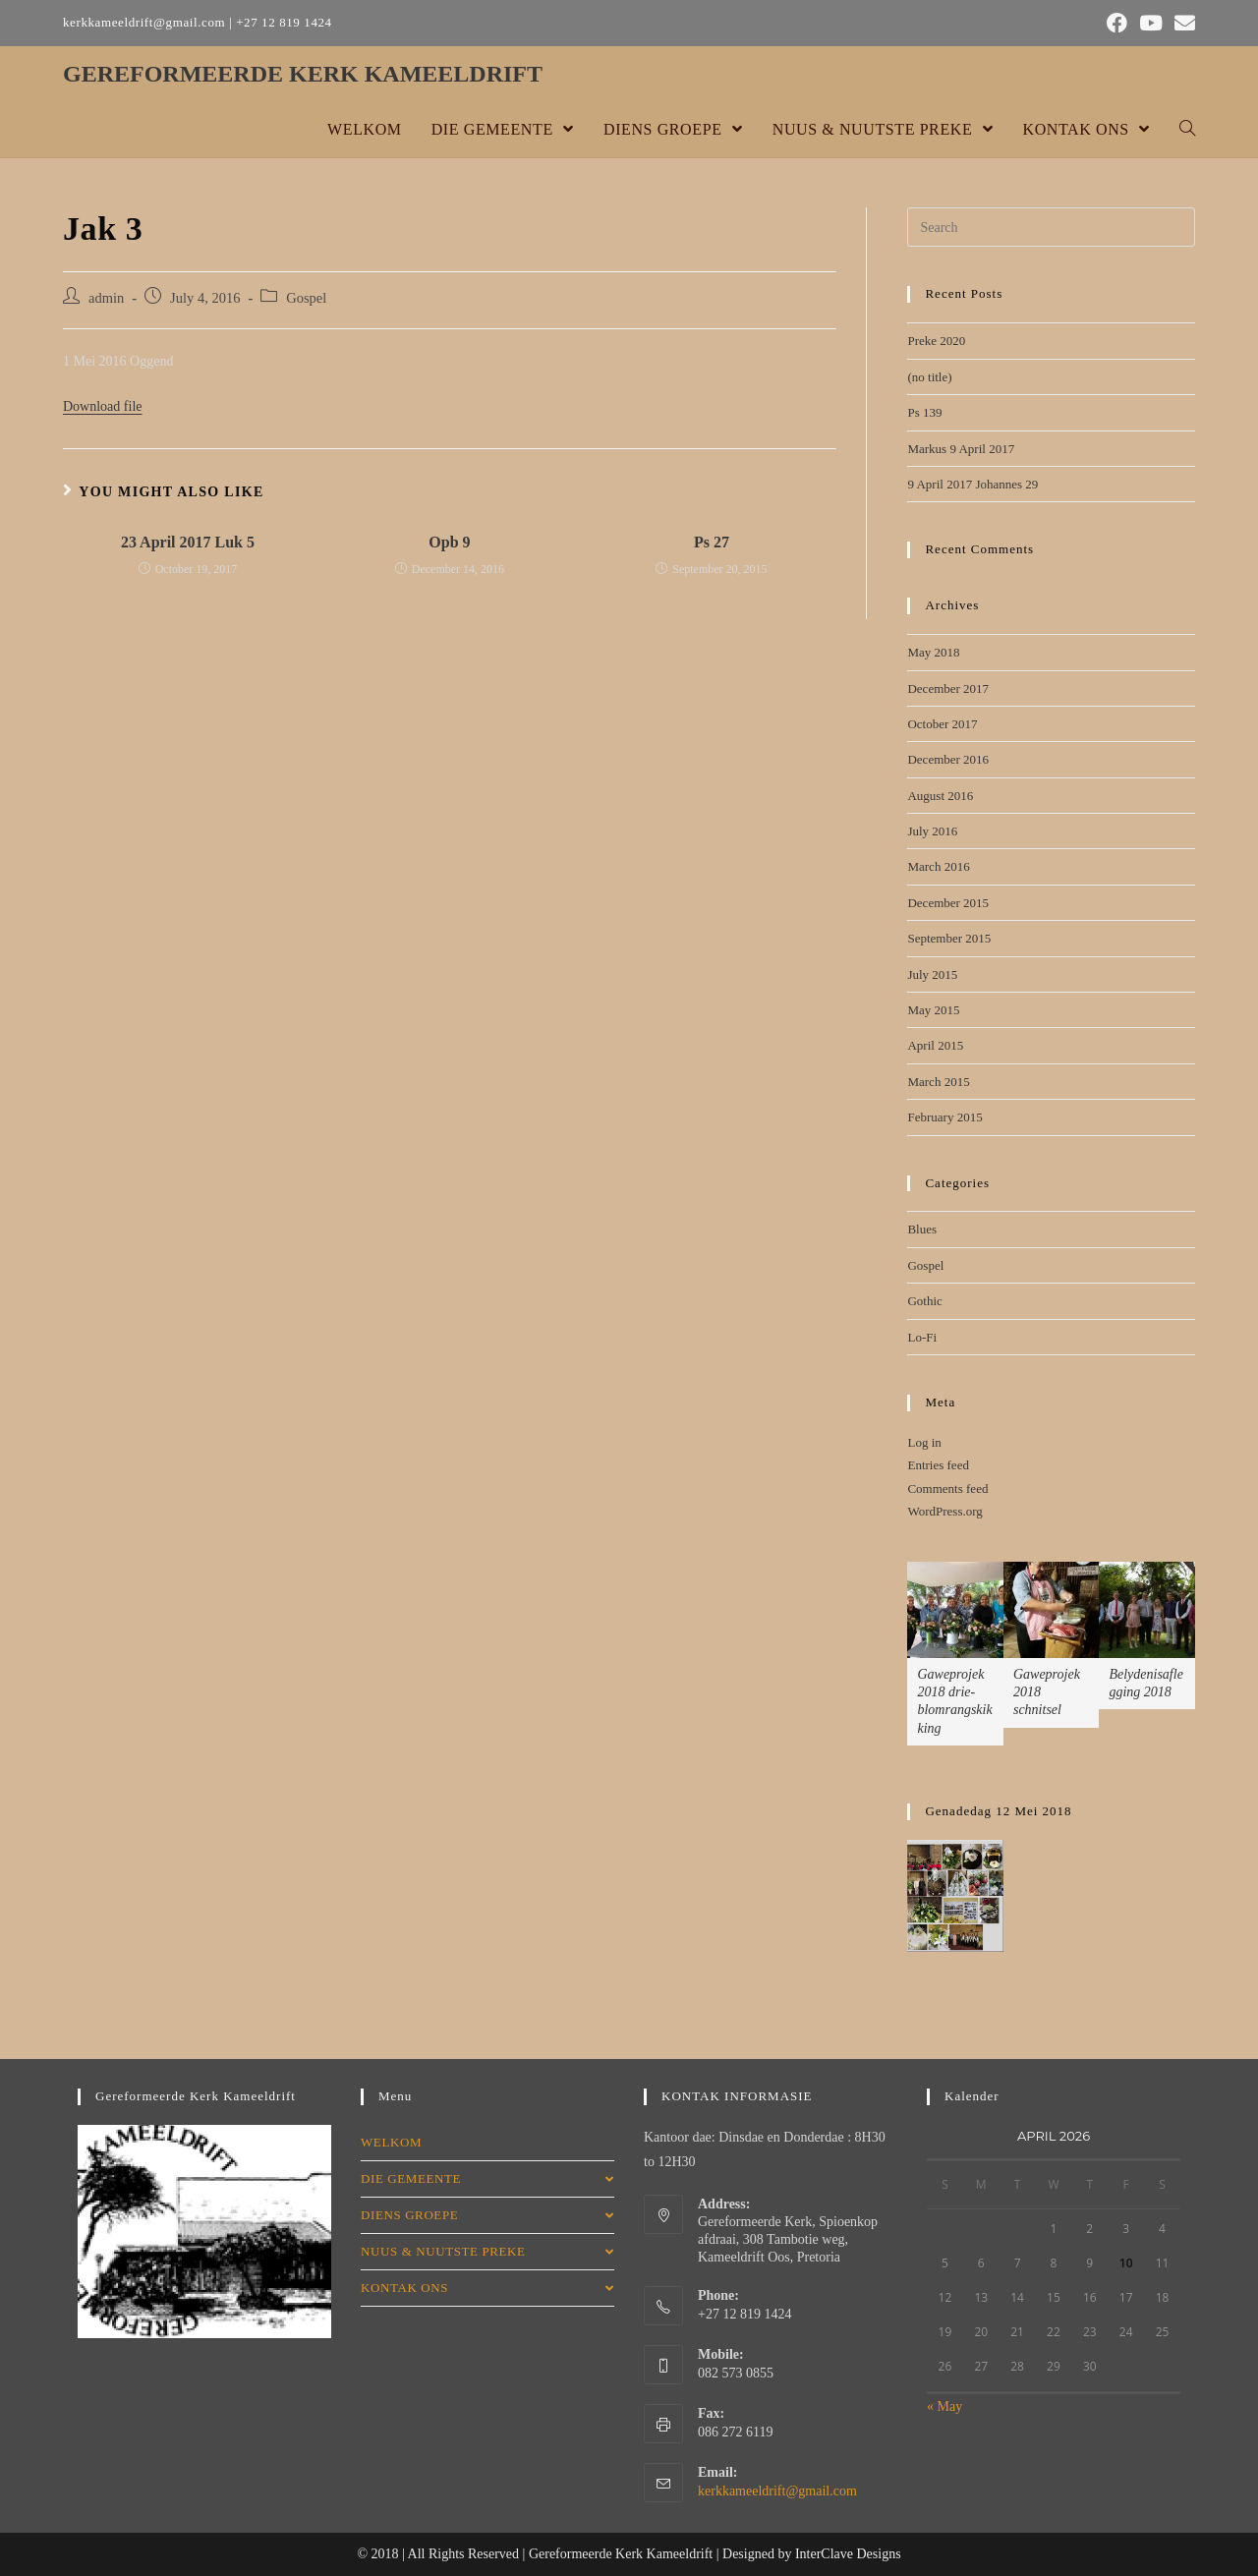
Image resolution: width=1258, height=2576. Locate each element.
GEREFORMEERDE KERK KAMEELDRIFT (303, 73)
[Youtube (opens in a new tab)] (1151, 23)
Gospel (306, 298)
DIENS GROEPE (487, 2214)
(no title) (929, 377)
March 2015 (938, 1081)
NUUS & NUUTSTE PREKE (487, 2251)
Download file (102, 406)
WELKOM (391, 2142)
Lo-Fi (922, 1337)
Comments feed (947, 1488)
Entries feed (937, 1465)
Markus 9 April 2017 (960, 448)
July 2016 (932, 831)
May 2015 (933, 1009)
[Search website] (1187, 129)
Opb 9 (449, 542)
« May (944, 2406)
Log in (924, 1442)
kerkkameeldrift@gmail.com (777, 2491)
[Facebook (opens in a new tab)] (1117, 23)
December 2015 (948, 902)
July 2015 (932, 974)
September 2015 (949, 938)
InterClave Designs (848, 2554)
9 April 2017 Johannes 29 (972, 484)
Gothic (924, 1300)
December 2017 (948, 688)
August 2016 (940, 795)
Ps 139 (924, 412)
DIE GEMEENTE (487, 2178)
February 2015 (944, 1117)
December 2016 (948, 759)
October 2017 (942, 723)
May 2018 (933, 652)
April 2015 (935, 1045)
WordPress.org (944, 1511)
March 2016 (938, 866)
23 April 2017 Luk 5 (188, 542)
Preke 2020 (936, 340)
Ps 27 (711, 542)
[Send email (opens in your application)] (1182, 23)
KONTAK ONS (487, 2287)
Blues (922, 1229)
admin (106, 298)
